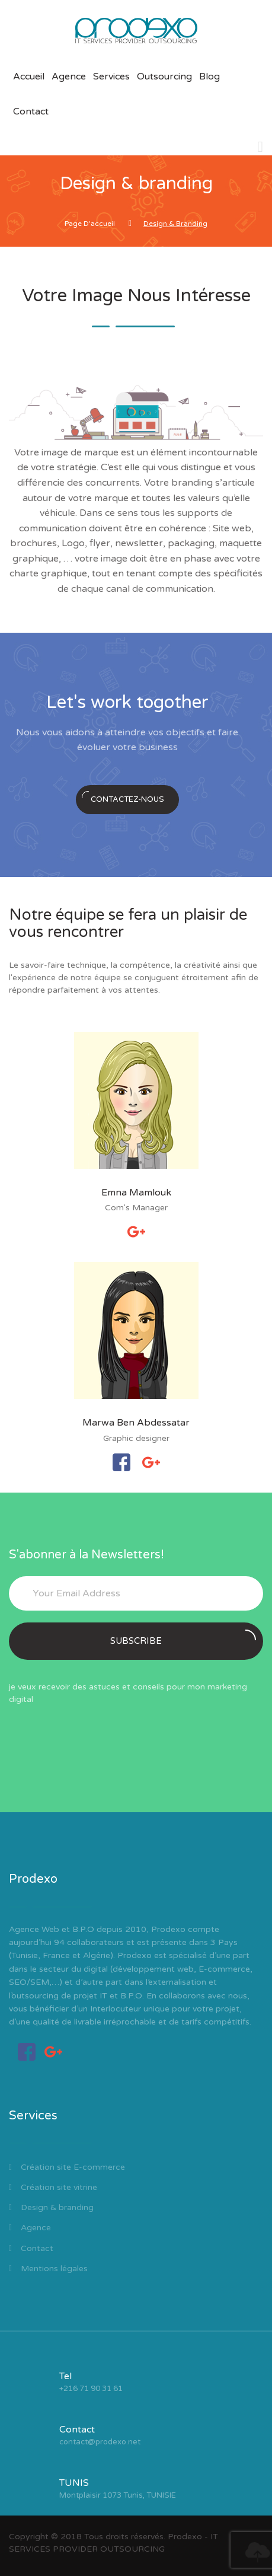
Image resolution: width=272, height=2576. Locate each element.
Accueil (28, 76)
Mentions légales (48, 2268)
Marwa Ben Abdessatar (136, 1423)
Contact (31, 111)
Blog (209, 76)
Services (111, 76)
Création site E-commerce (67, 2167)
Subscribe (183, 1638)
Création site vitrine (53, 2187)
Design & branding (51, 2207)
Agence (69, 76)
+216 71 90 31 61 (91, 2388)
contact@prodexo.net (99, 2442)
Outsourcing (164, 76)
